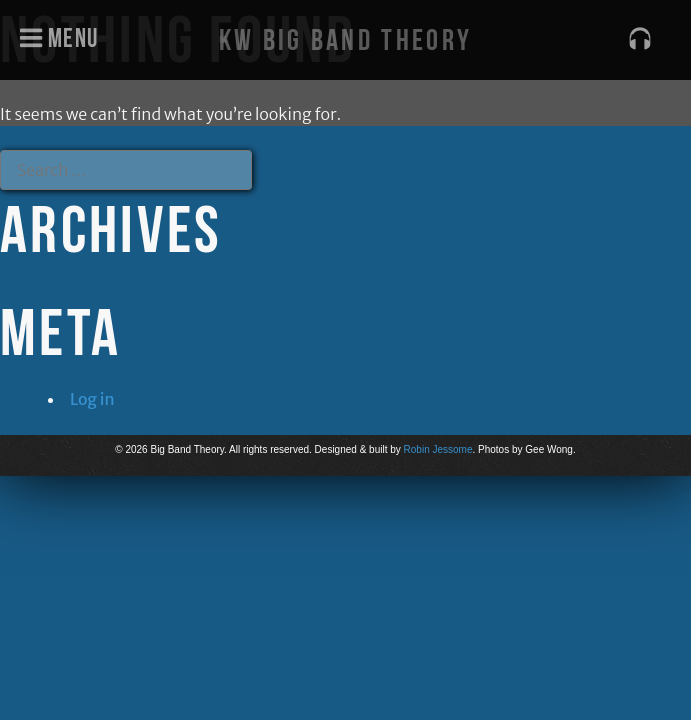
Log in (92, 399)
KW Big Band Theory (345, 39)
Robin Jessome (438, 449)
